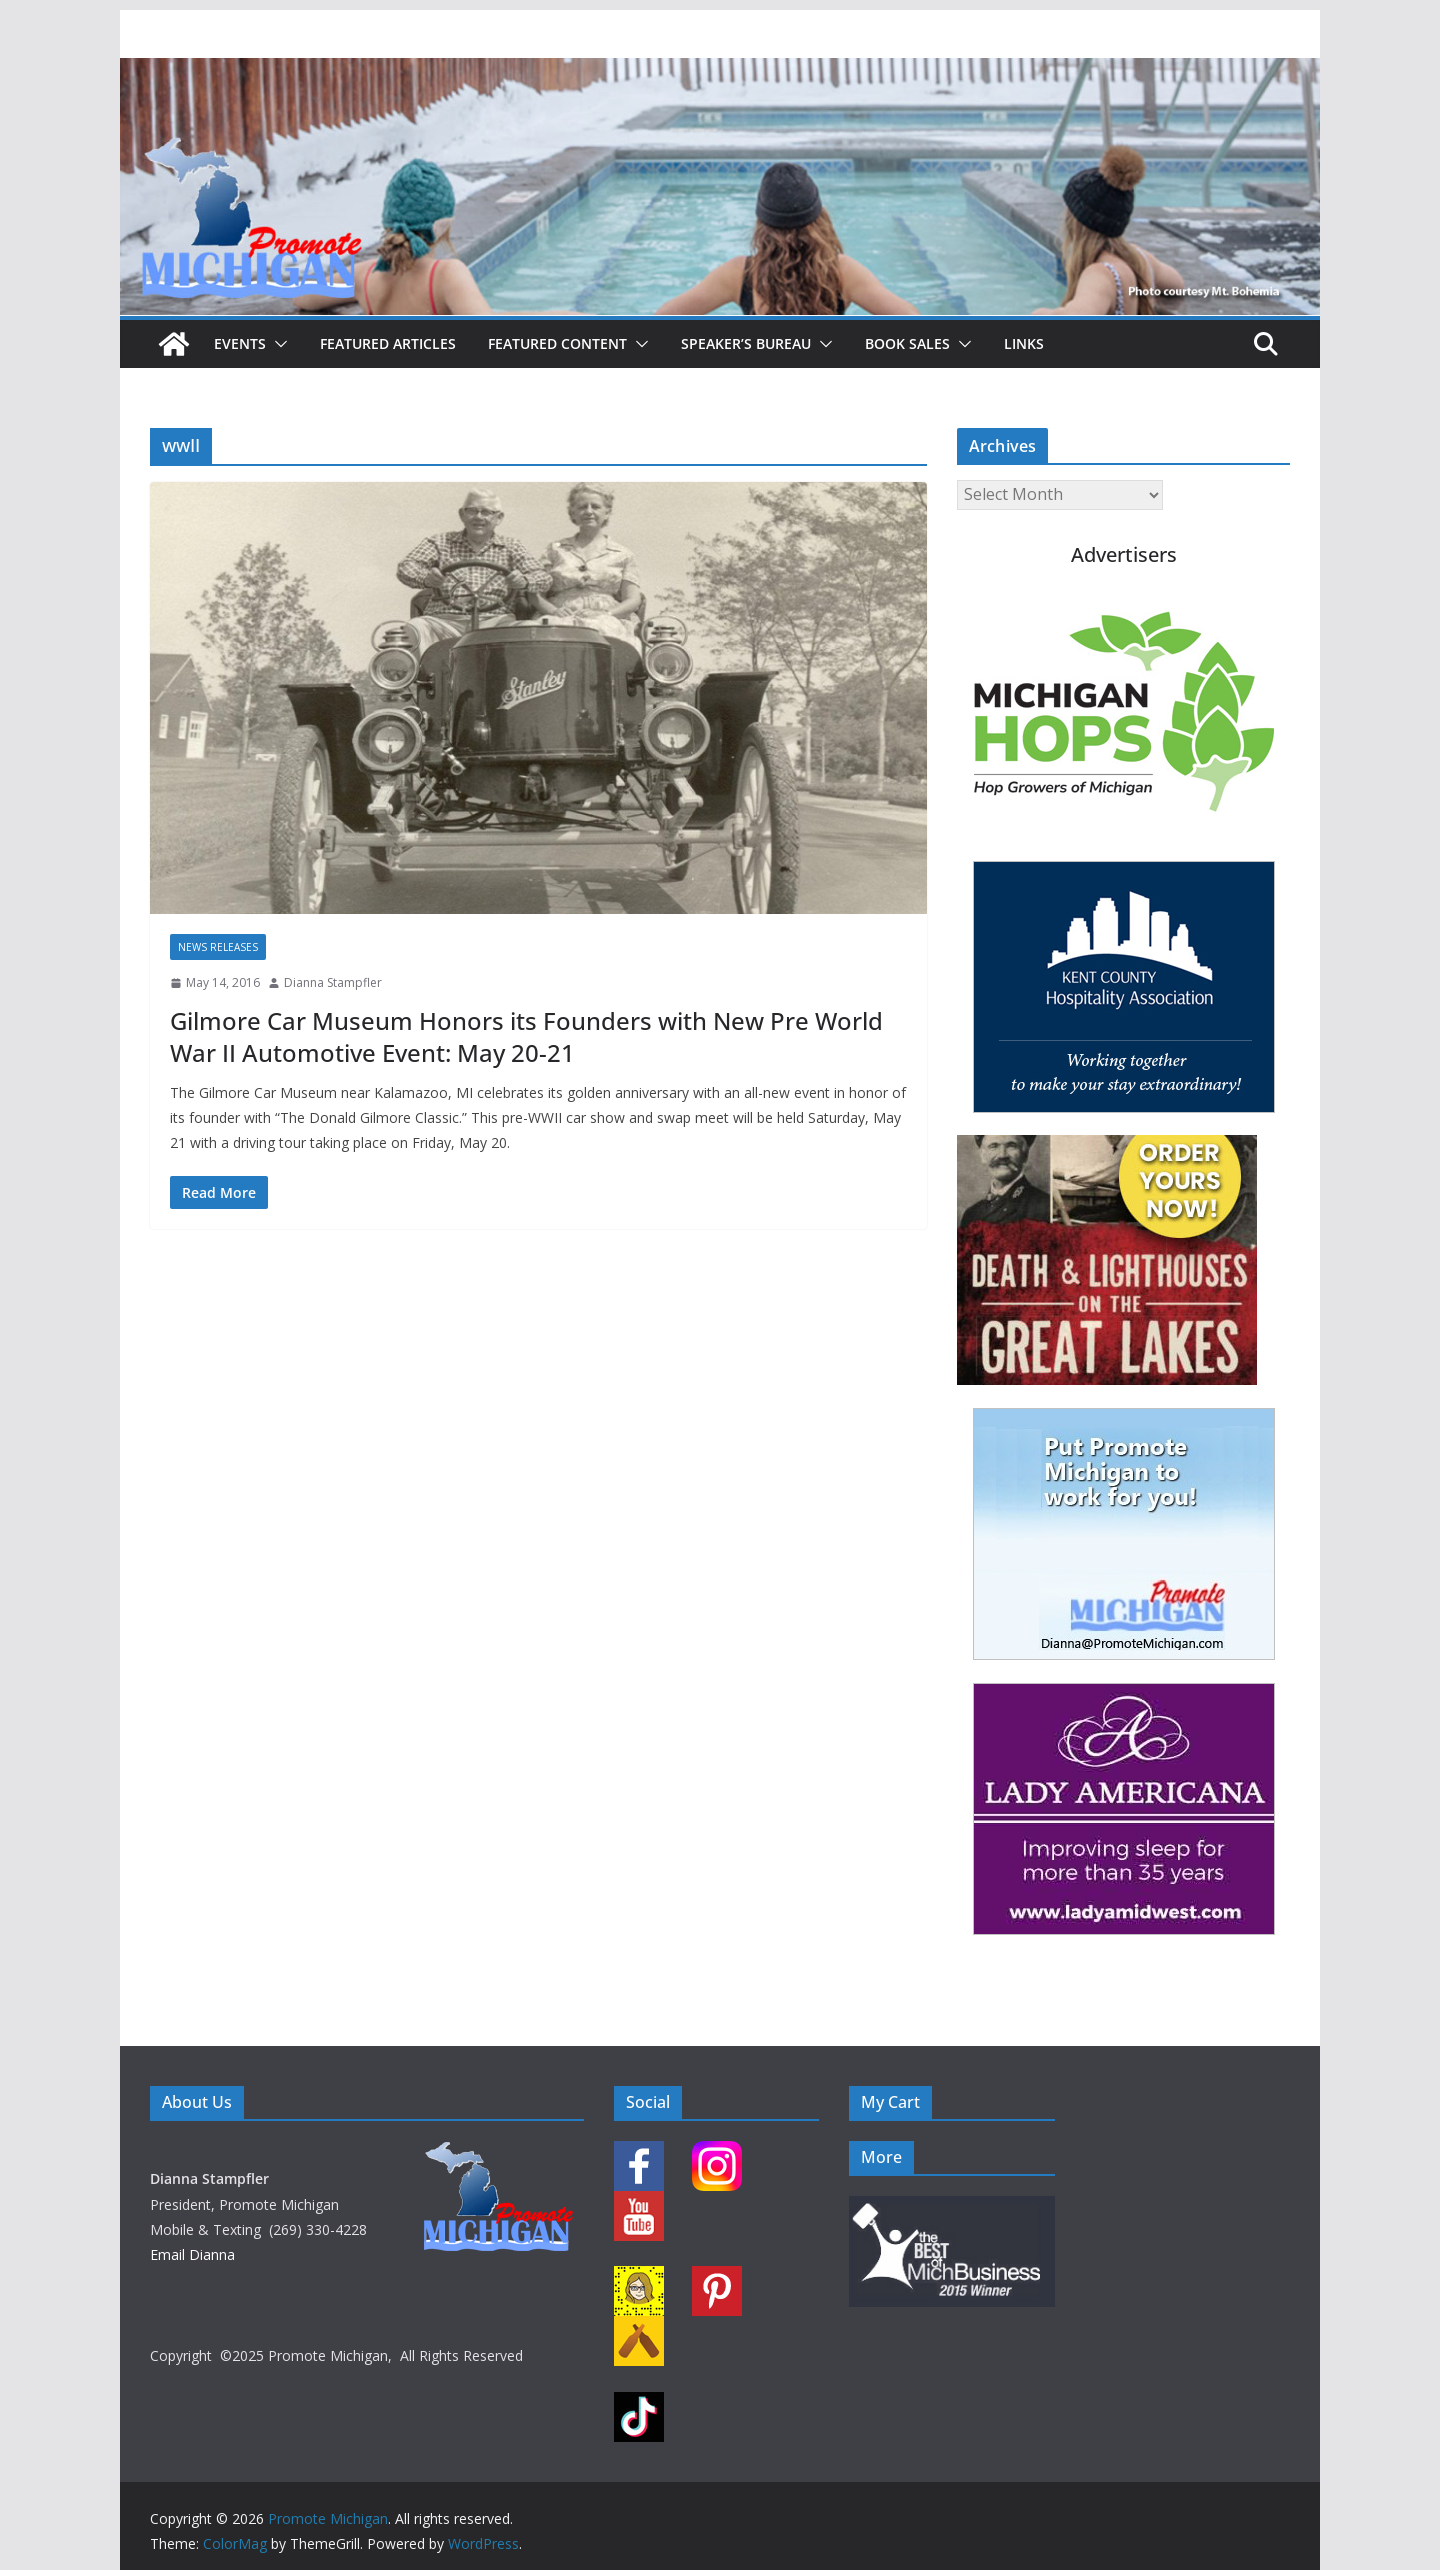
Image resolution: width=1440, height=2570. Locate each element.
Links (1024, 343)
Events (240, 343)
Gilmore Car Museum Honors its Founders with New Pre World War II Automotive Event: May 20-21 (526, 1036)
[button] (277, 344)
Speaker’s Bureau (746, 343)
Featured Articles (388, 343)
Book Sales (907, 343)
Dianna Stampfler (333, 982)
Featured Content (557, 343)
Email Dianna (192, 2254)
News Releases (218, 947)
